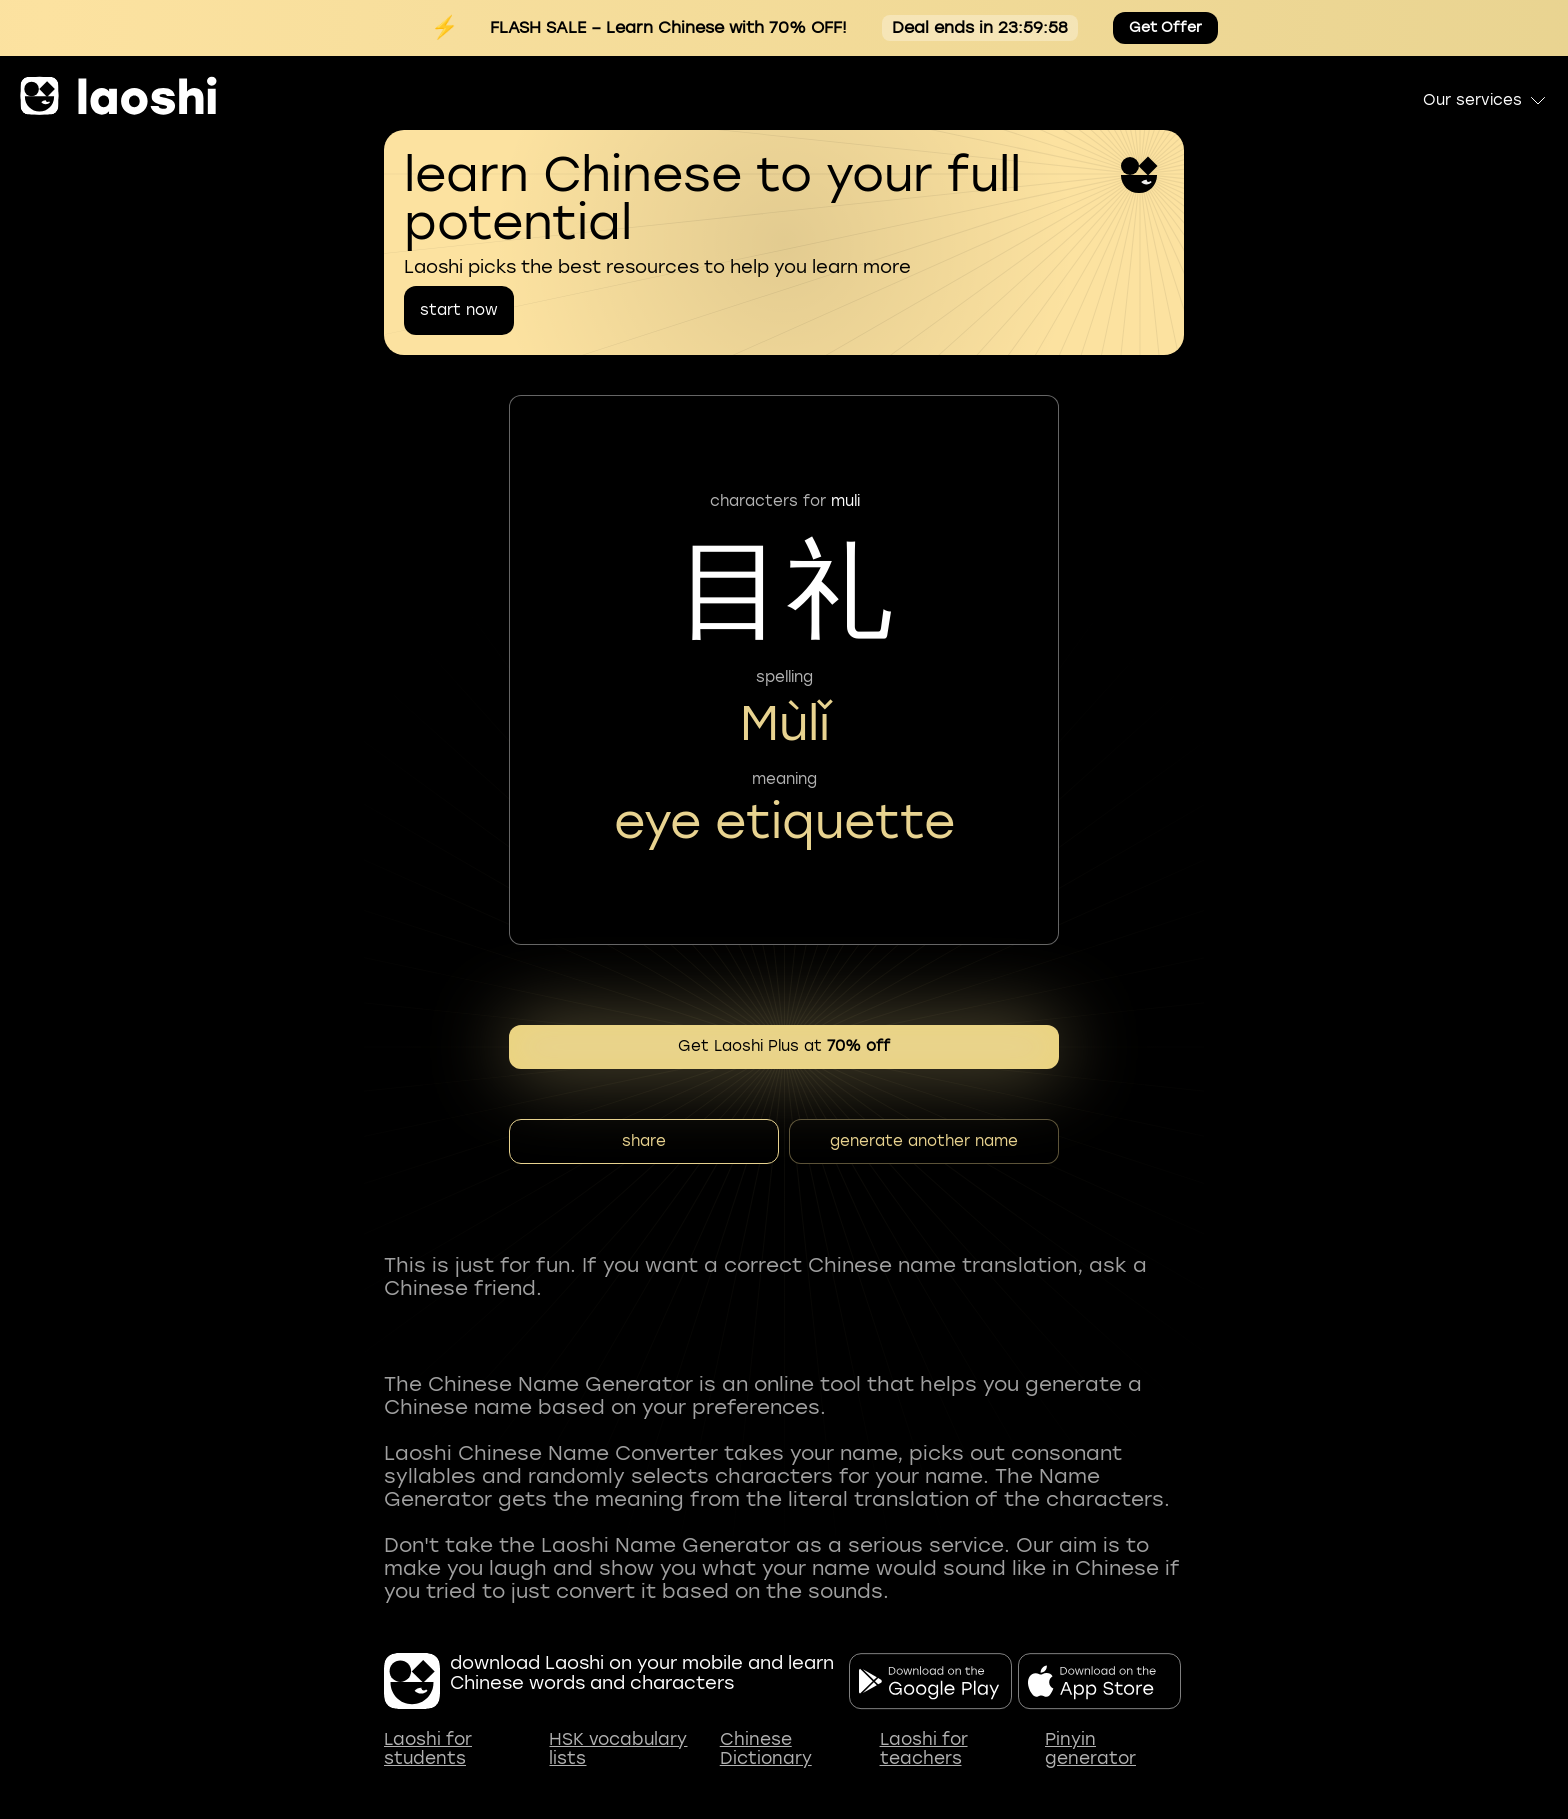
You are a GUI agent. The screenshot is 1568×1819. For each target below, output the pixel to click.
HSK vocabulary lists (618, 1749)
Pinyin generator (1090, 1749)
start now (459, 310)
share (644, 1141)
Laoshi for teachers (924, 1749)
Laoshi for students (428, 1749)
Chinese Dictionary (766, 1749)
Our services (1485, 100)
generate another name (924, 1141)
